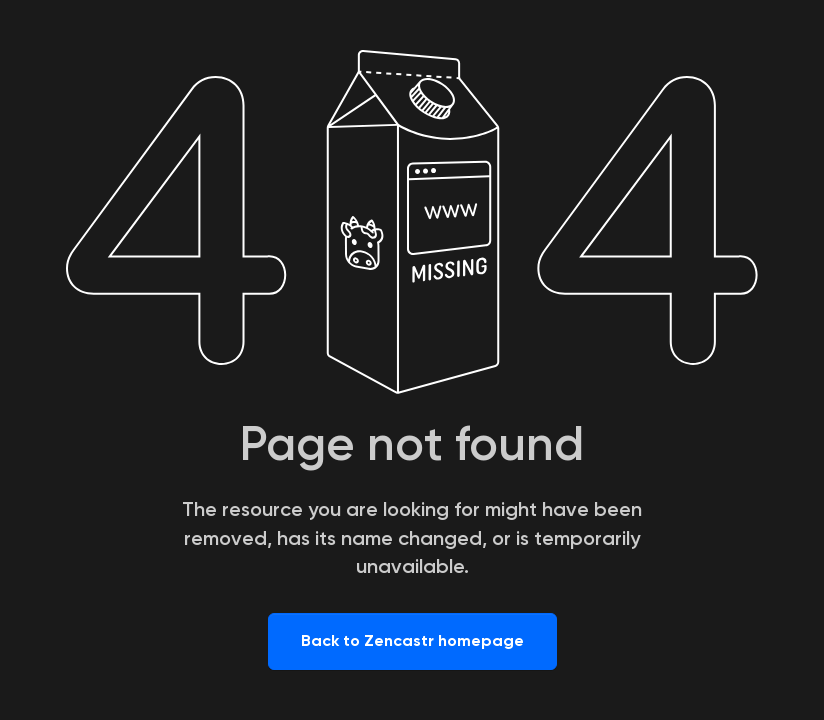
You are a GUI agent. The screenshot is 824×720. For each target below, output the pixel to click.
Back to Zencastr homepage (412, 640)
